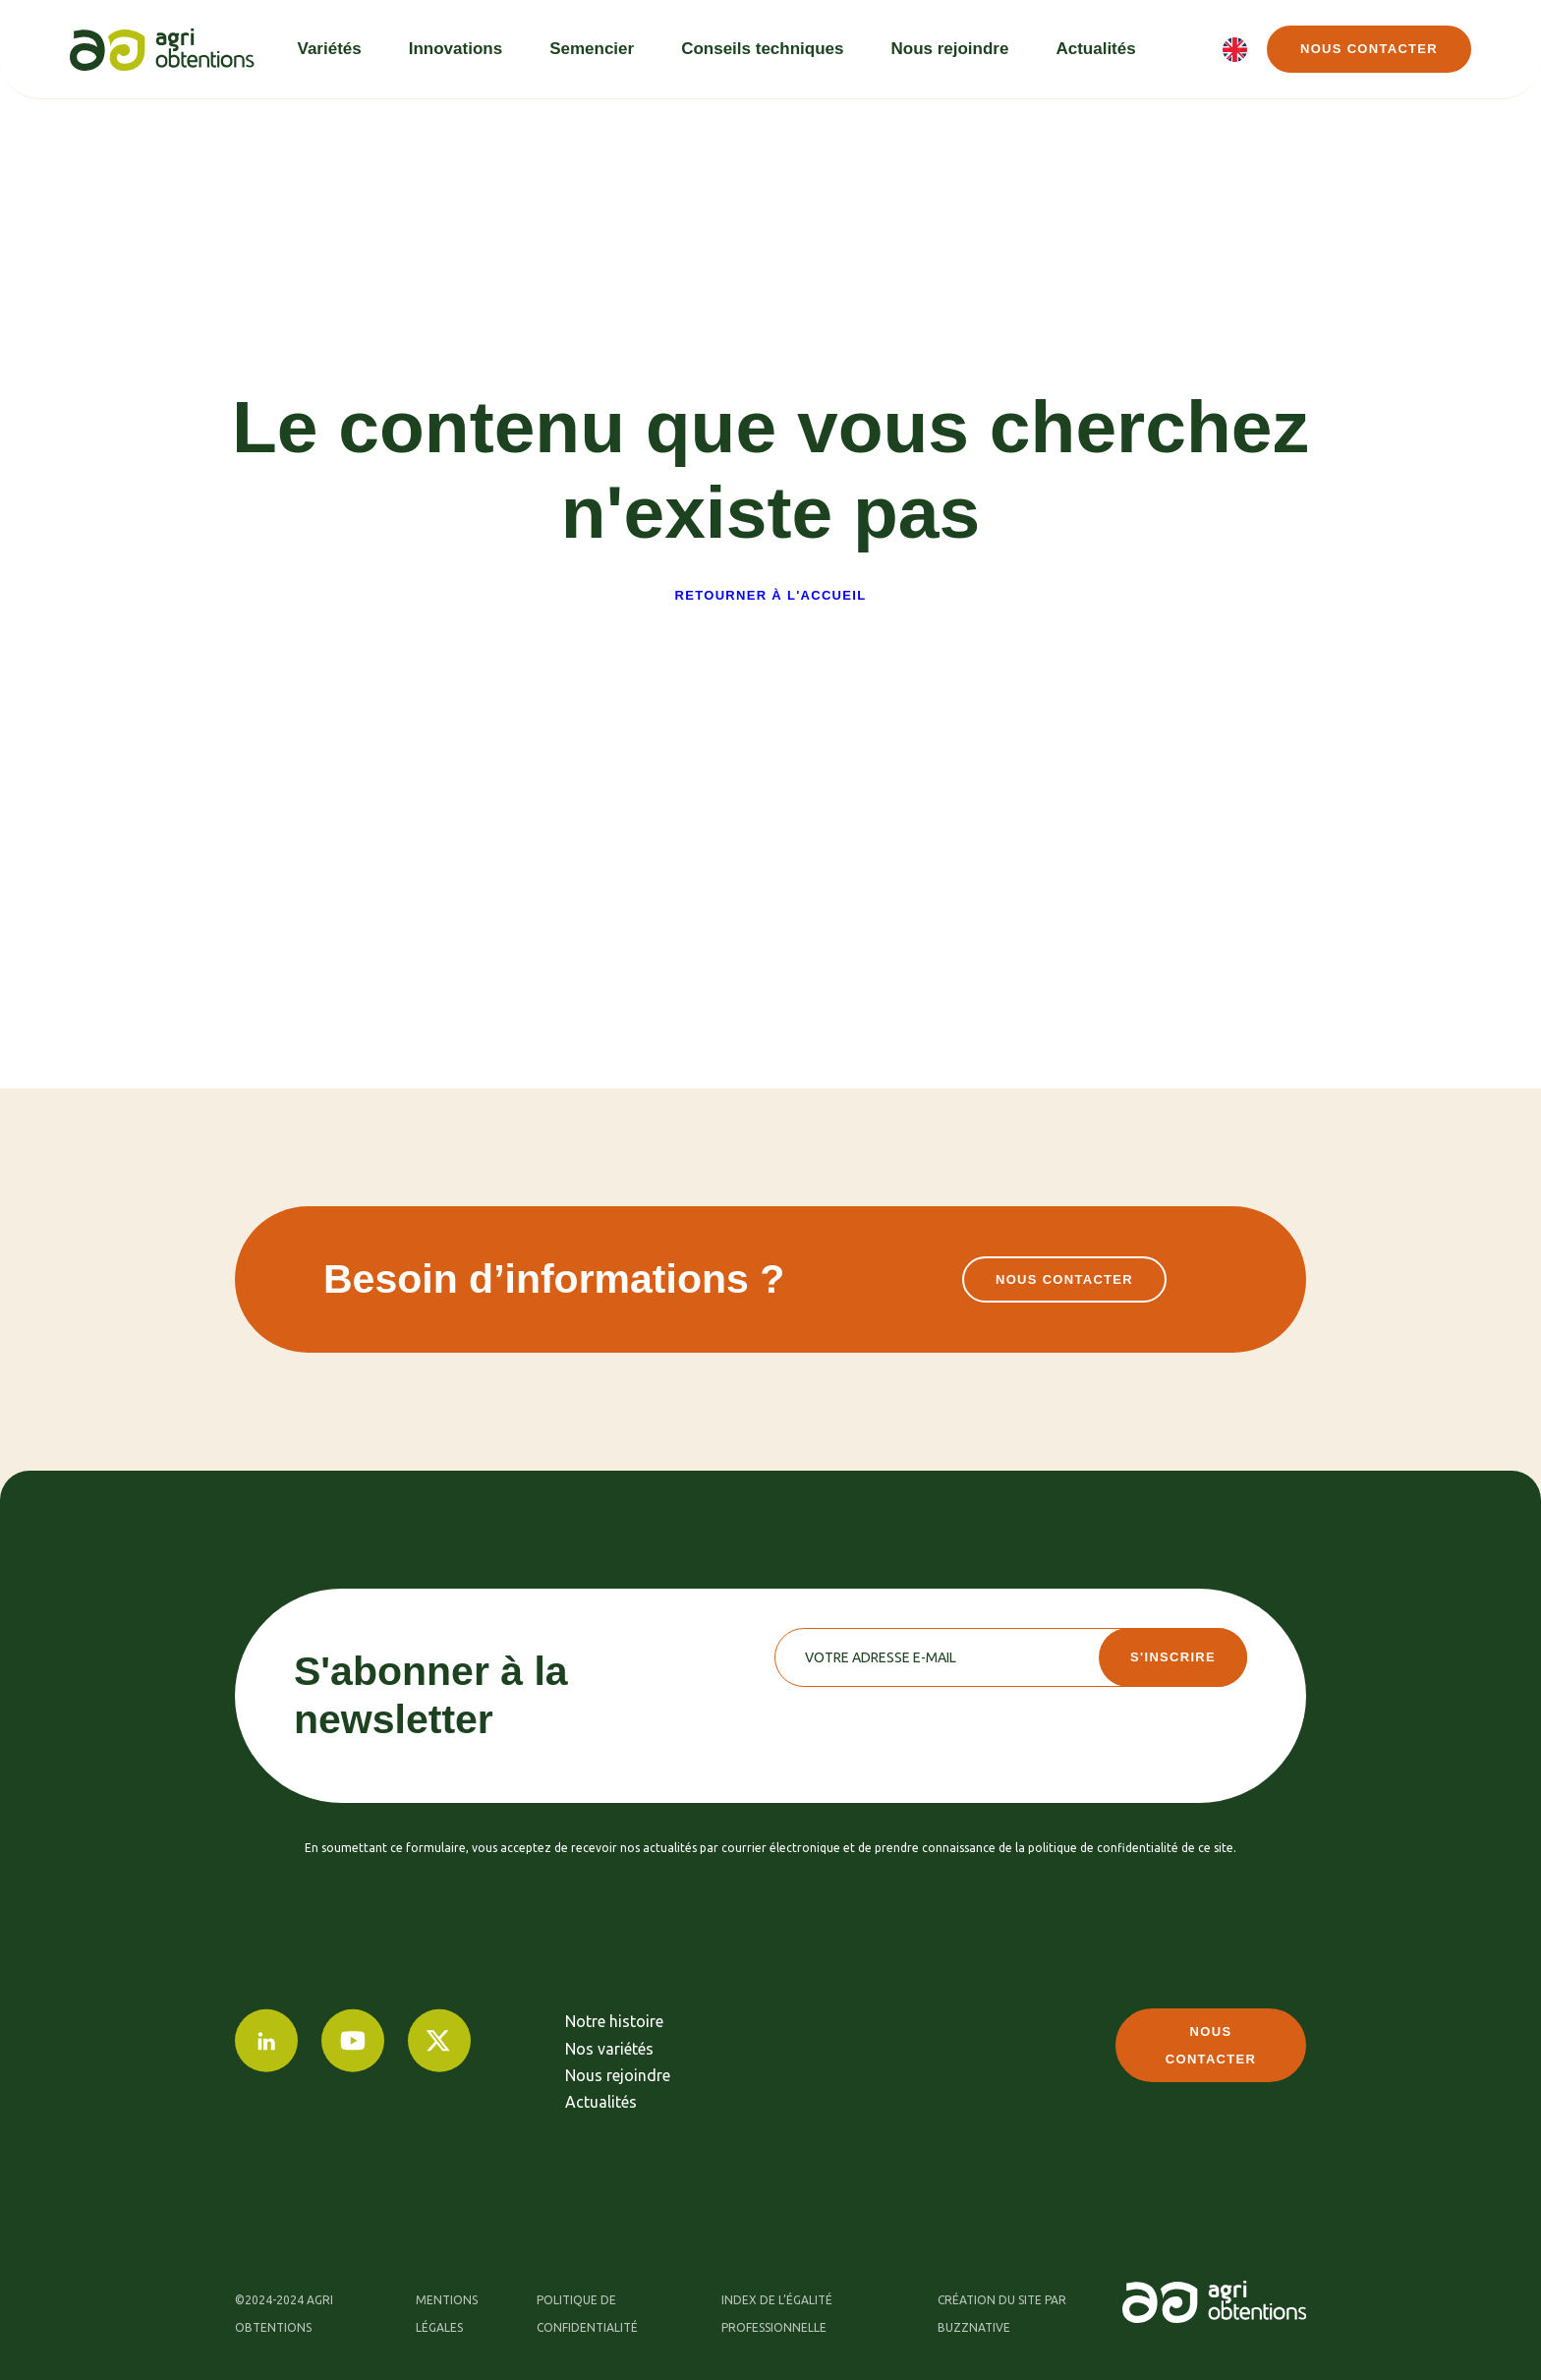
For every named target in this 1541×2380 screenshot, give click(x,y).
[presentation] (923, 1725)
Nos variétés (609, 2049)
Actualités (601, 2102)
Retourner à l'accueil (771, 595)
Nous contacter (1369, 48)
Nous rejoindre (617, 2075)
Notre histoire (614, 2021)
